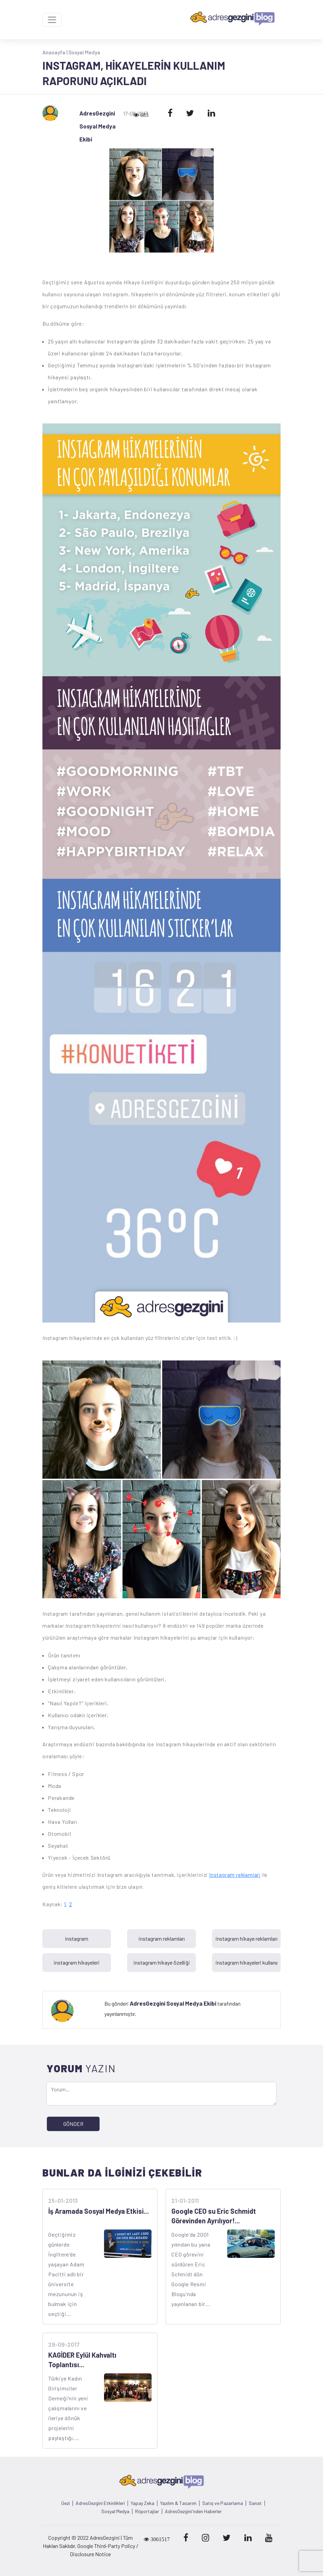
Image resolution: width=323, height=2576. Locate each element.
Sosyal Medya (84, 52)
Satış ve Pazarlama (222, 2503)
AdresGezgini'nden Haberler (193, 2511)
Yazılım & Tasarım (178, 2503)
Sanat (255, 2503)
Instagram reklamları (234, 1875)
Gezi (65, 2503)
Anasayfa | (55, 52)
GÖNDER (73, 2123)
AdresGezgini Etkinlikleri (100, 2503)
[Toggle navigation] (52, 20)
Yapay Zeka (142, 2503)
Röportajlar (147, 2511)
